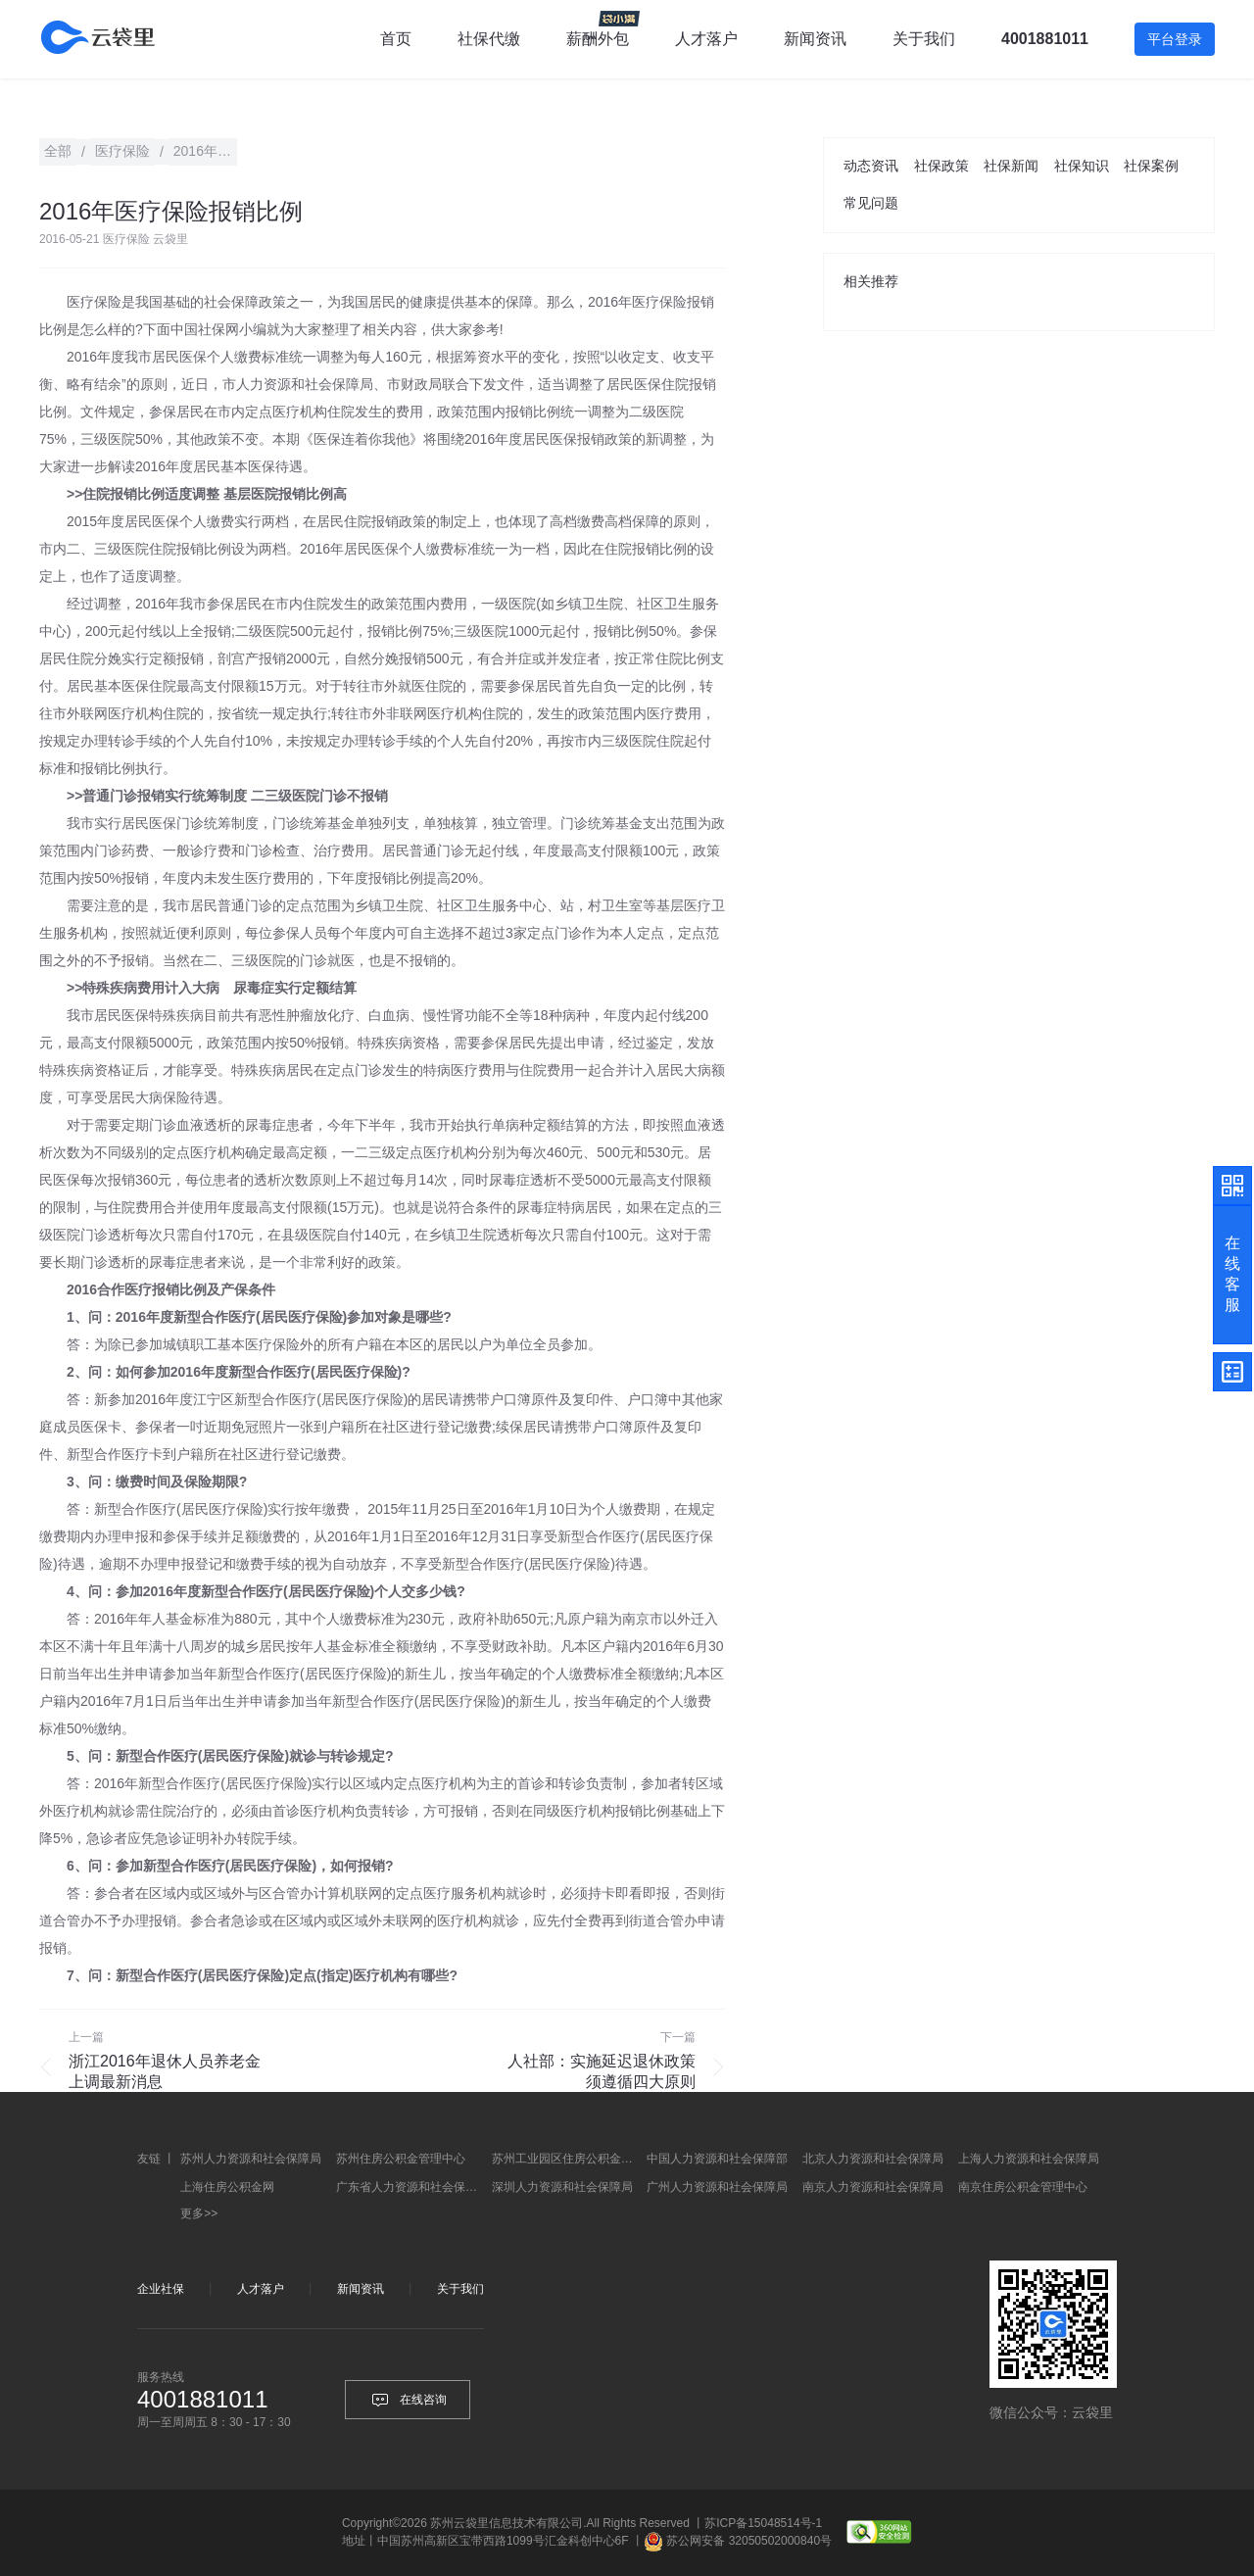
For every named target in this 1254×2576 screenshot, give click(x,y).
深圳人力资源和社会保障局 (562, 2187)
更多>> (198, 2213)
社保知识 (1081, 165)
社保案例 (1151, 165)
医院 (670, 411)
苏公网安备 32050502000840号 (749, 2541)
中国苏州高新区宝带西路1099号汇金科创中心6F (503, 2541)
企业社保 (160, 2289)
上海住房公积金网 (227, 2187)
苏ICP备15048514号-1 (763, 2523)
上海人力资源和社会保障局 (1028, 2158)
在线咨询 (407, 2399)
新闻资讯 (815, 38)
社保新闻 (1011, 165)
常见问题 (871, 203)
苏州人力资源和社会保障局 (250, 2158)
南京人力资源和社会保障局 (872, 2187)
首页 (395, 38)
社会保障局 (339, 384)
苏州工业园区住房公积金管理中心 (567, 2158)
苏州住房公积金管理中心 (400, 2158)
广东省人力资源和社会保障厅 (411, 2187)
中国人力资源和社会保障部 (717, 2158)
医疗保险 (94, 302)
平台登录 (1174, 39)
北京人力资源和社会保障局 (872, 2158)
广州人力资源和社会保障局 (717, 2187)
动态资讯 (871, 165)
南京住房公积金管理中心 (1022, 2187)
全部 (58, 151)
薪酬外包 (597, 38)
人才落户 (706, 38)
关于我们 (460, 2289)
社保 (211, 329)
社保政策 (941, 165)
